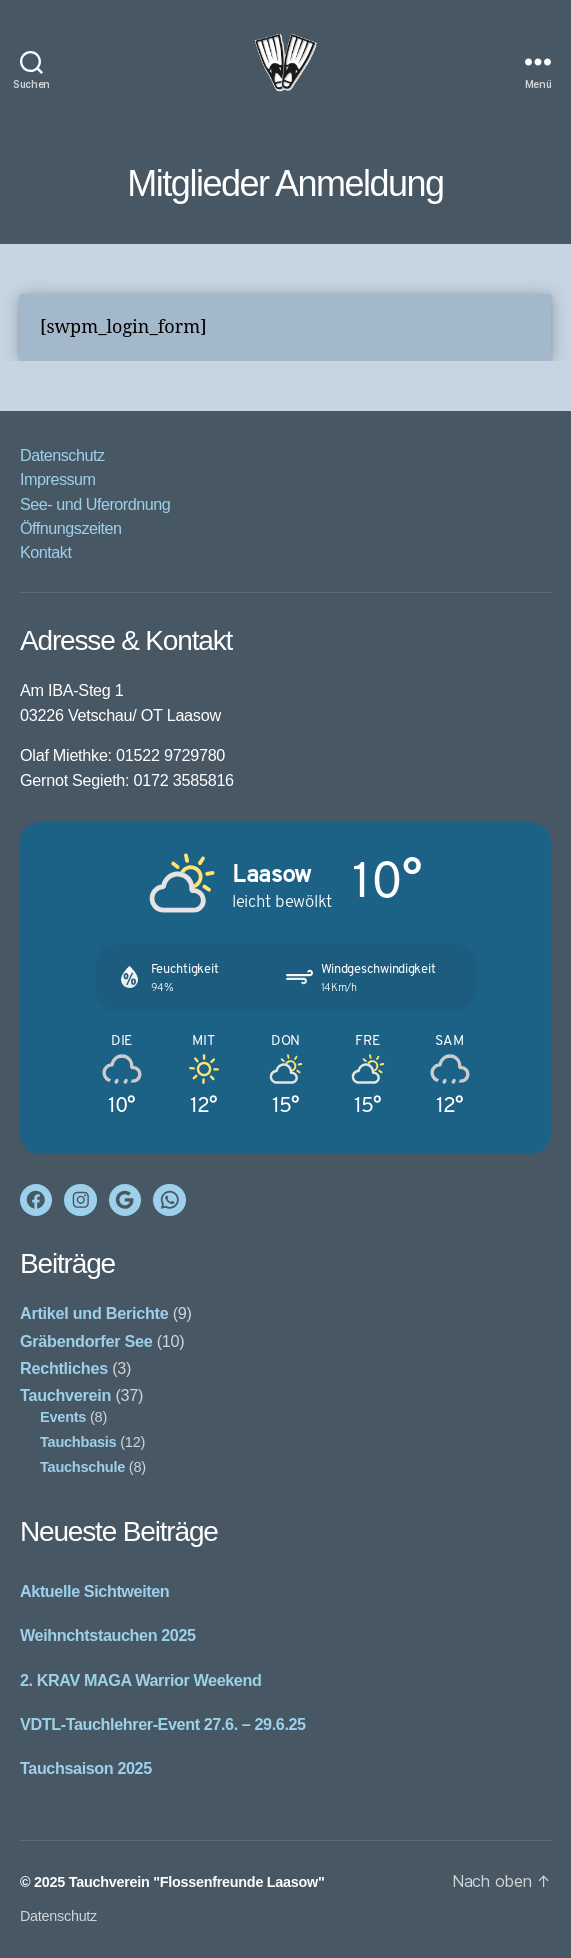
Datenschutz (62, 455)
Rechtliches (64, 1368)
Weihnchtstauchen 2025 (108, 1635)
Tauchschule (82, 1467)
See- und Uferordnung (95, 504)
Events (63, 1417)
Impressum (58, 479)
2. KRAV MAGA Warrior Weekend (140, 1680)
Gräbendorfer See (86, 1341)
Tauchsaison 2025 (86, 1768)
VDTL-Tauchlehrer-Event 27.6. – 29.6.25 (163, 1724)
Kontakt (45, 552)
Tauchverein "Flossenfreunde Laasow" (197, 1882)
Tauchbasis (78, 1442)
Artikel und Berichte (94, 1313)
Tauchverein (65, 1395)
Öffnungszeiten (71, 528)
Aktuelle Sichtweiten (94, 1591)
